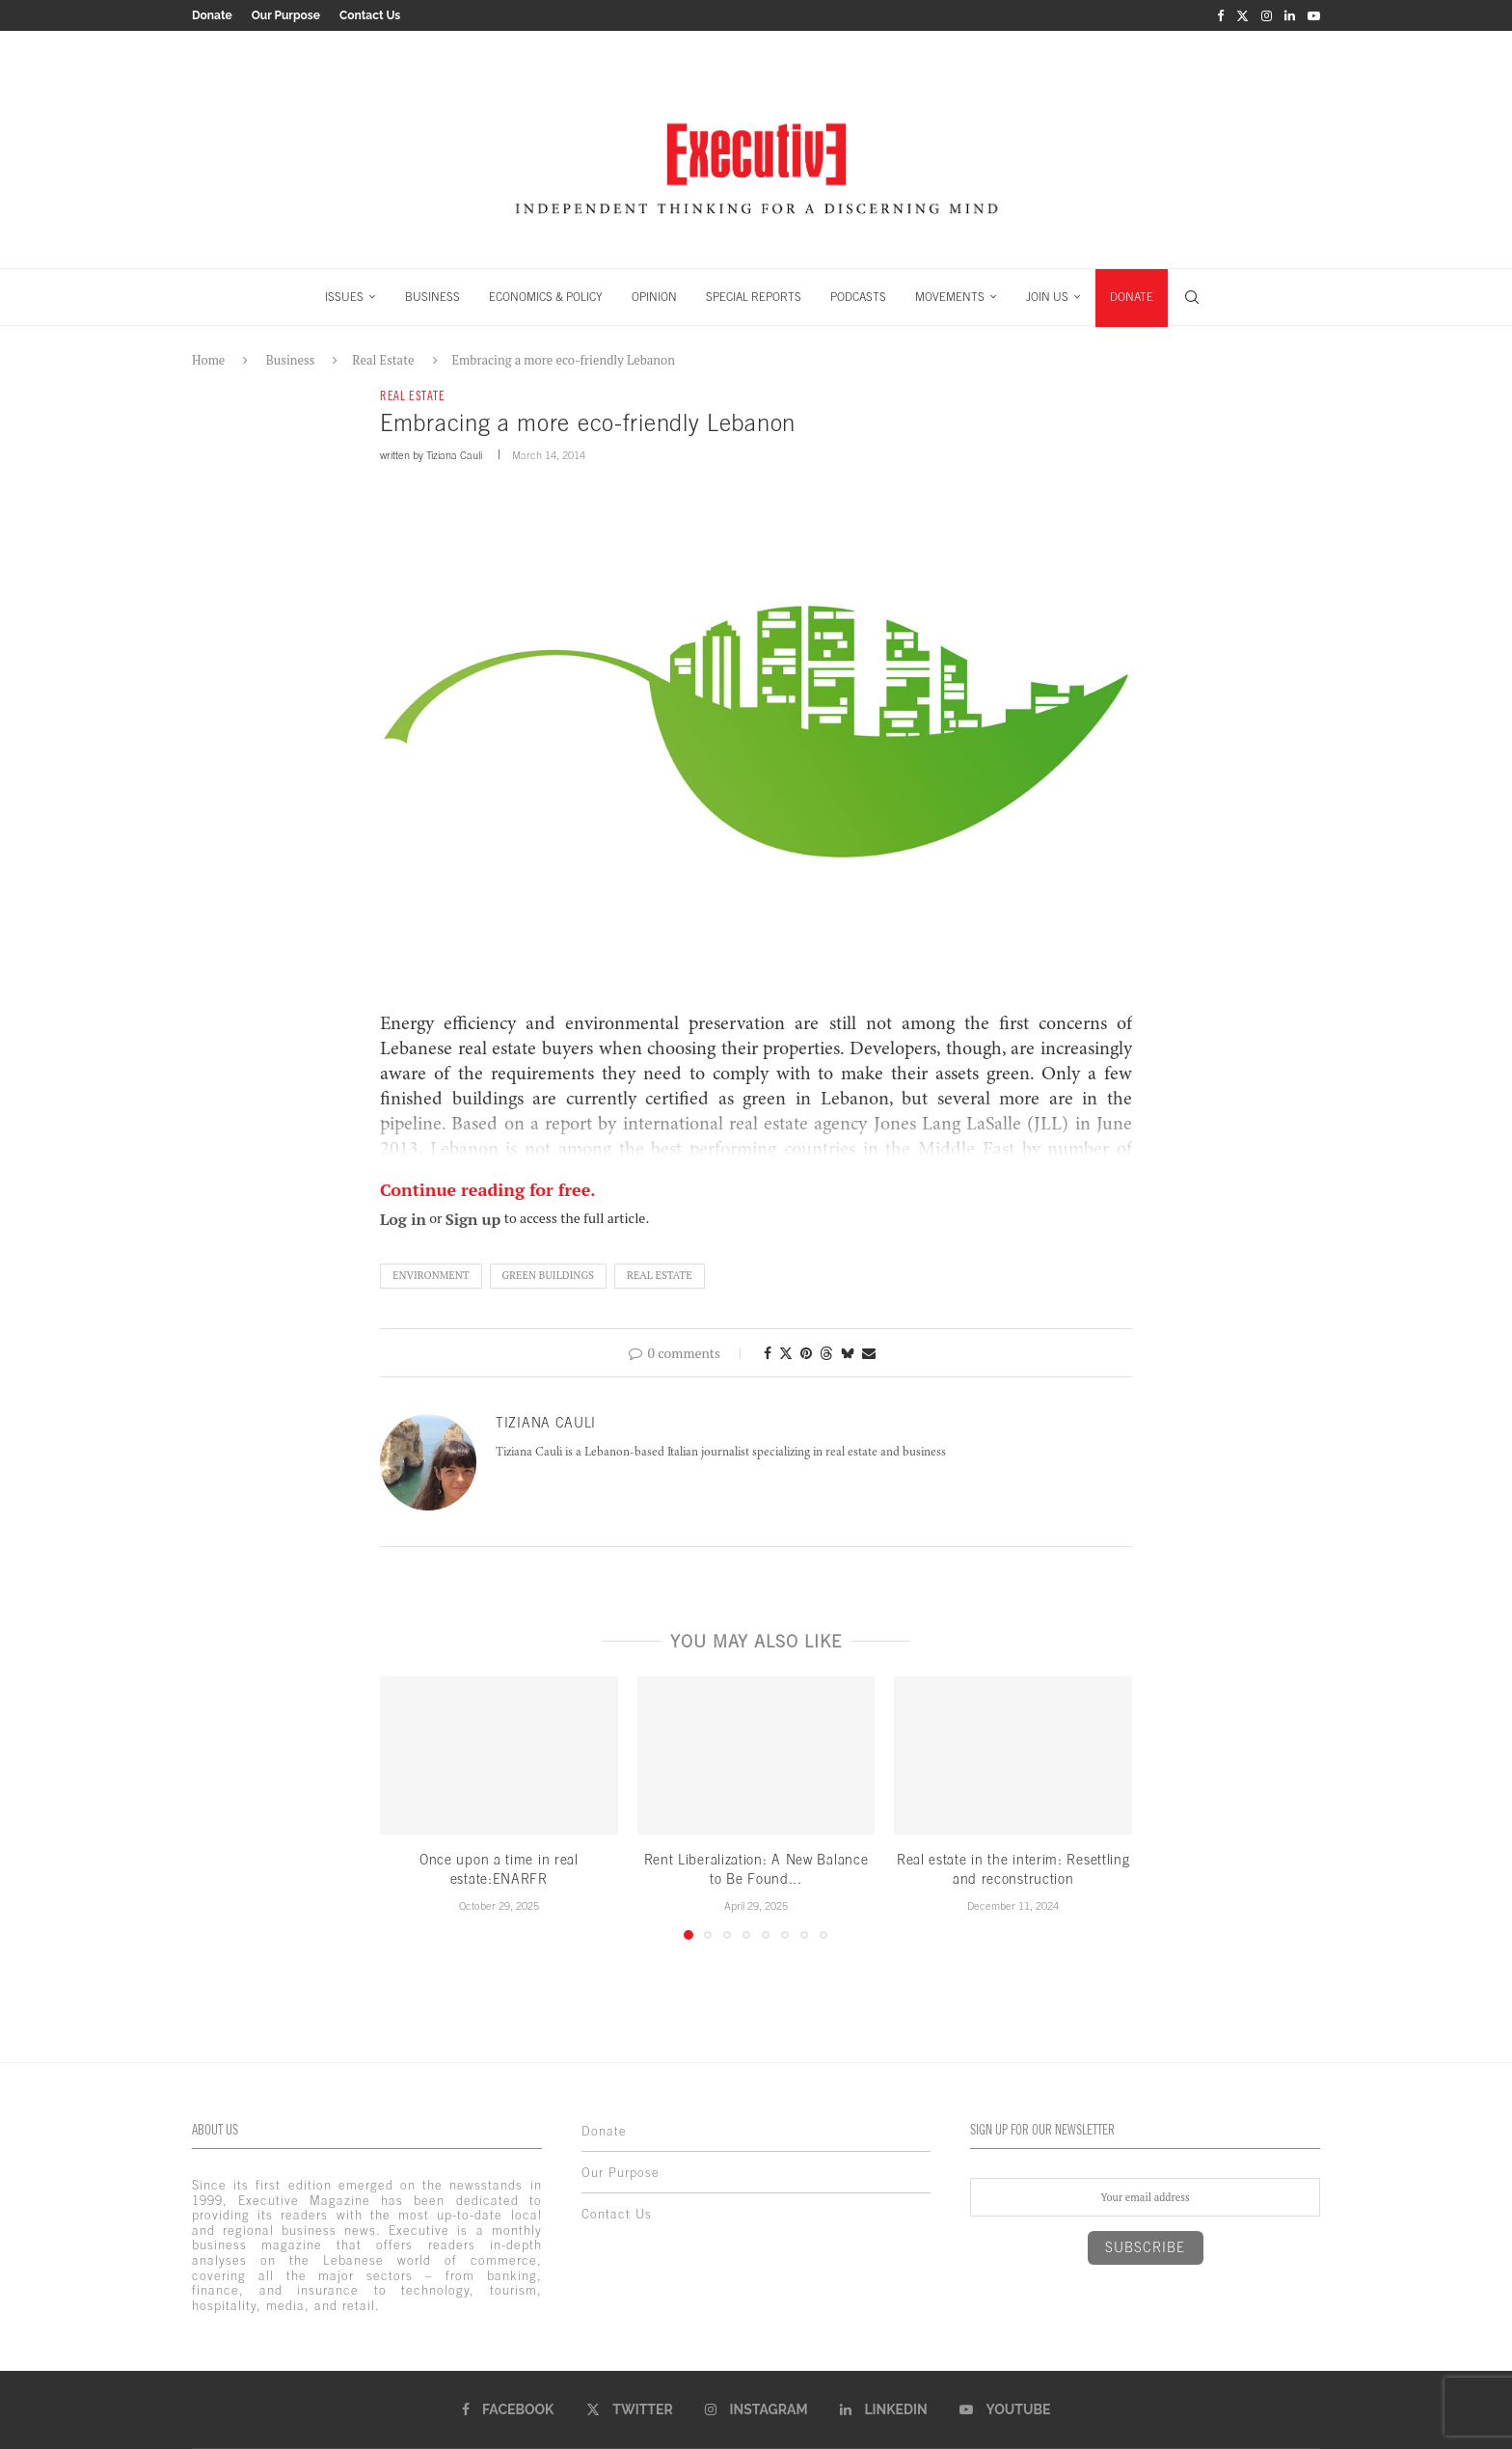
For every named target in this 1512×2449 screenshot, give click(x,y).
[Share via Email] (869, 1353)
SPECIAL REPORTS (753, 297)
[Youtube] (1314, 15)
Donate (212, 15)
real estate (659, 1275)
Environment (431, 1275)
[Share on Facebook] (767, 1353)
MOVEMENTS (950, 297)
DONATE (1131, 297)
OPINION (654, 297)
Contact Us (369, 15)
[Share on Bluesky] (847, 1353)
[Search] (1192, 297)
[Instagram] (1266, 15)
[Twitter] (1242, 15)
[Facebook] (1220, 15)
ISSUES (344, 297)
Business (290, 359)
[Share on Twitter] (786, 1353)
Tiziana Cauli (454, 455)
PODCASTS (858, 297)
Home (208, 359)
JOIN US (1047, 297)
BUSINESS (432, 297)
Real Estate (383, 359)
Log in (403, 1219)
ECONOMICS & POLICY (546, 297)
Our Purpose (286, 15)
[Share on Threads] (826, 1353)
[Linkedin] (1289, 15)
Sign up (473, 1219)
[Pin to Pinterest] (806, 1353)
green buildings (548, 1275)
